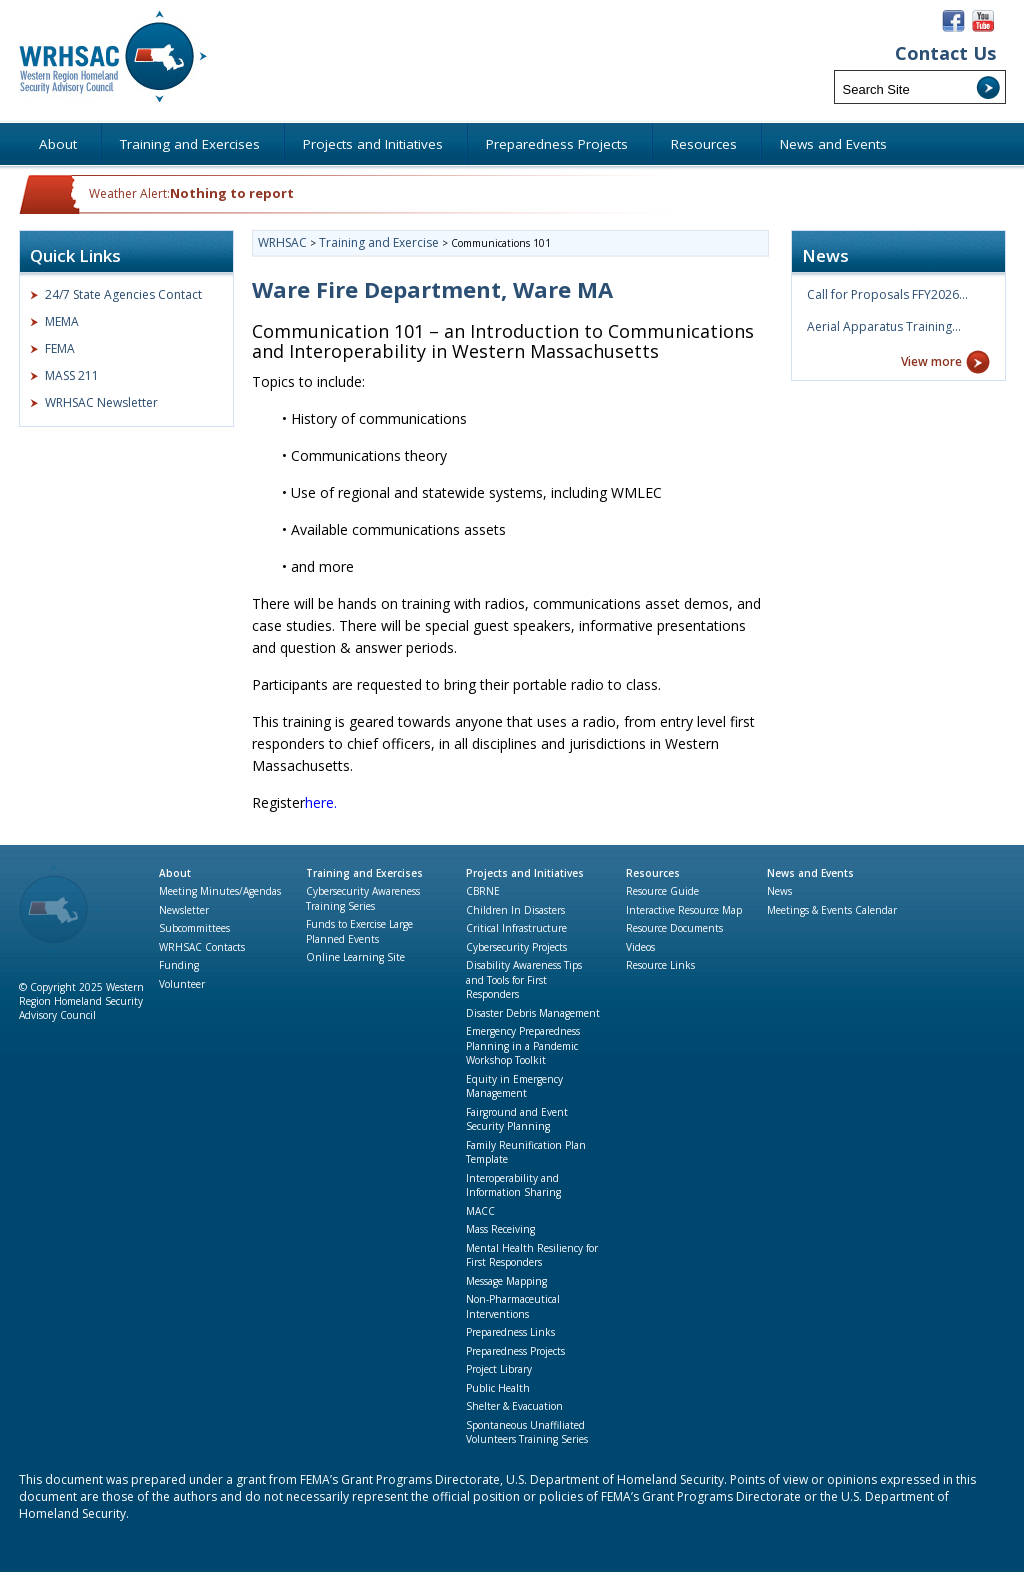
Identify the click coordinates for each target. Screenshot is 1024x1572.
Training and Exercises (364, 873)
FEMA (60, 348)
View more (931, 361)
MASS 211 (72, 375)
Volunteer (182, 984)
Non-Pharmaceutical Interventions (513, 1306)
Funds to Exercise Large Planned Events (359, 931)
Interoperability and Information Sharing (513, 1185)
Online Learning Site (355, 957)
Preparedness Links (510, 1332)
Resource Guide (662, 891)
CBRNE (483, 891)
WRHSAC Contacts (202, 947)
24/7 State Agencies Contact (123, 294)
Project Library (499, 1369)
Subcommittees (194, 928)
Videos (640, 947)
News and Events (810, 873)
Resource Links (660, 965)
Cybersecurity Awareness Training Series (363, 898)
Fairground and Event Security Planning (517, 1119)
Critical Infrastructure (516, 928)
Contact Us (945, 53)
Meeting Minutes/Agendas (220, 891)
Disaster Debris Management (533, 1013)
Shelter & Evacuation (514, 1406)
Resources (653, 873)
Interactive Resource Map (684, 910)
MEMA (62, 321)
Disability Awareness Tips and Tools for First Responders (524, 979)
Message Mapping (506, 1281)
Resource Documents (674, 928)
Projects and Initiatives (525, 873)
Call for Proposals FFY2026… (887, 294)
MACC (480, 1211)
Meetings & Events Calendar (832, 910)
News (779, 891)
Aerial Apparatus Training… (884, 326)
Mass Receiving (500, 1229)
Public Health (498, 1388)
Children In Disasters (515, 910)
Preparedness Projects (515, 1351)
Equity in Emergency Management (514, 1086)
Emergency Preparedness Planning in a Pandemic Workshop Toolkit (523, 1045)
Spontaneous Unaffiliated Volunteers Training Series (527, 1432)
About (175, 873)
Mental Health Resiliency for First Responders (532, 1255)
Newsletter (184, 910)
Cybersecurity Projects (516, 947)
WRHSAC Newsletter (101, 402)
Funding (179, 965)
